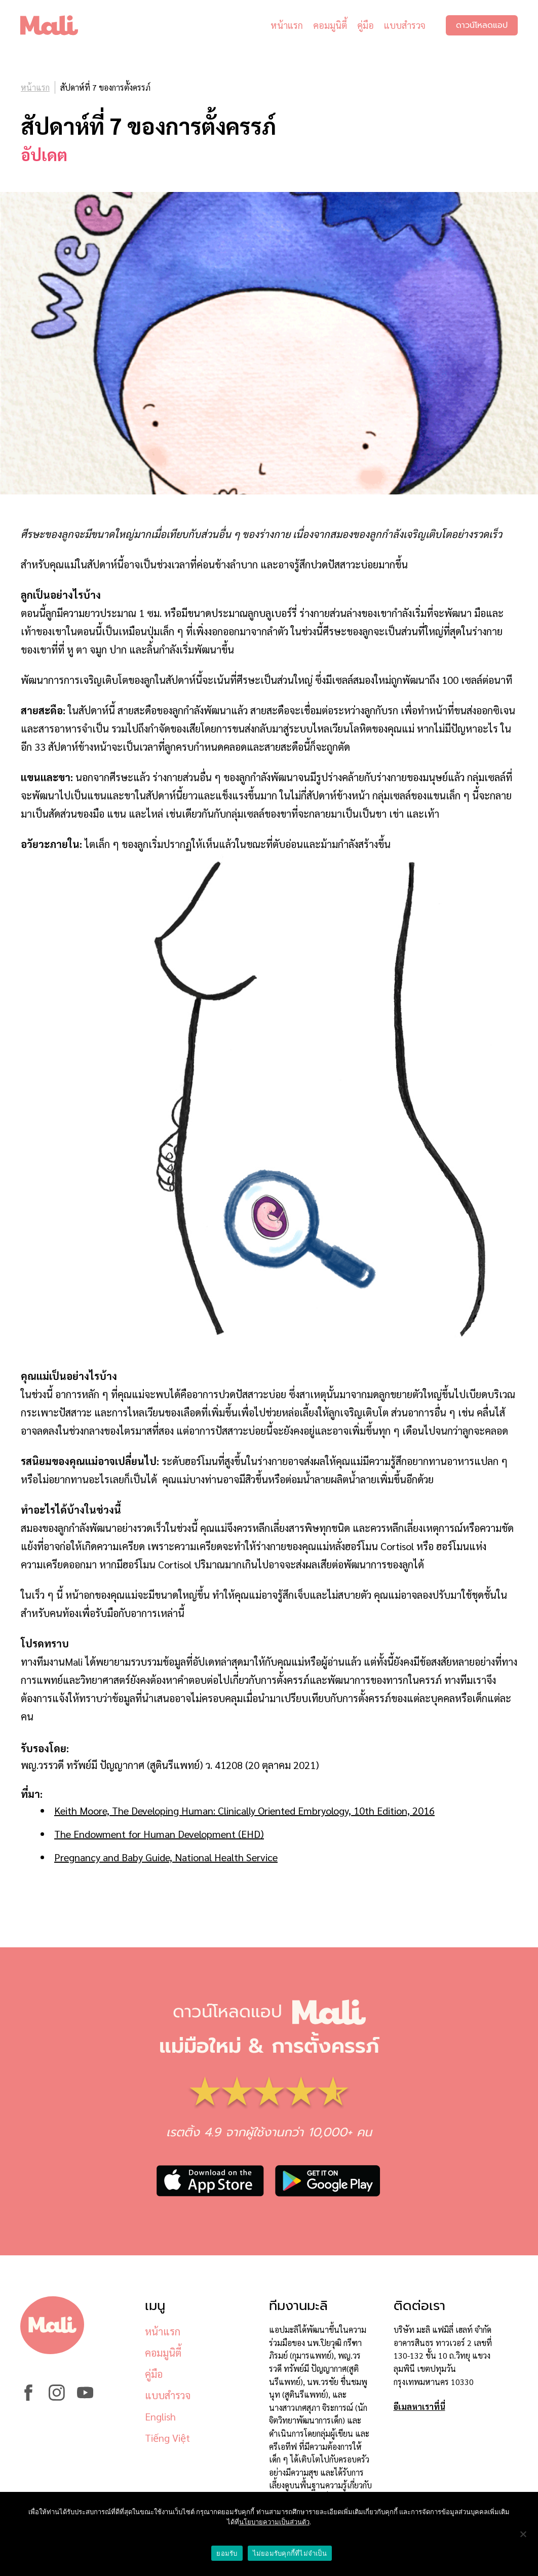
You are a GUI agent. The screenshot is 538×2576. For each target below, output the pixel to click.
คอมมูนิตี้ (330, 25)
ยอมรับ (226, 2553)
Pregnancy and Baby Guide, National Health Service (166, 1857)
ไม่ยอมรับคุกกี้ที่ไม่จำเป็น (290, 2553)
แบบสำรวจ (405, 25)
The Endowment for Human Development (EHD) (159, 1833)
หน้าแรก (287, 25)
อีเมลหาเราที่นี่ (419, 2406)
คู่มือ (365, 25)
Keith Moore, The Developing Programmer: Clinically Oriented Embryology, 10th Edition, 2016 (244, 1810)
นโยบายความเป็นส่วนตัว (274, 2522)
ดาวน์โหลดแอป (482, 25)
